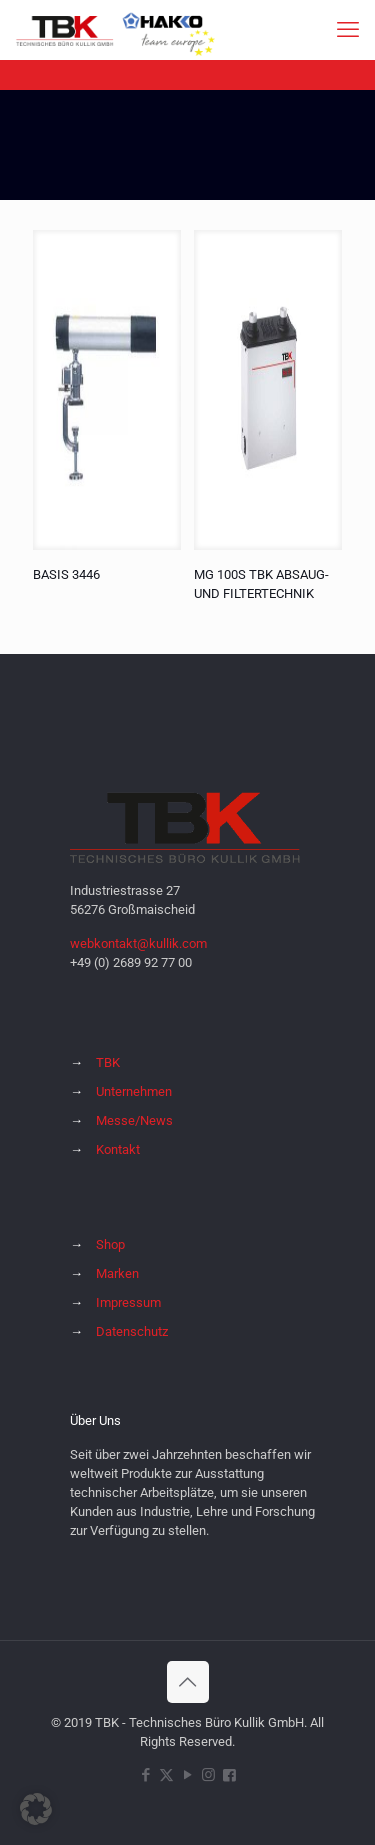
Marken (117, 1273)
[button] (36, 1809)
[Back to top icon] (188, 1682)
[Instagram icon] (208, 1775)
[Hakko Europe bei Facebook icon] (229, 1775)
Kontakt (118, 1149)
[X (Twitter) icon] (166, 1775)
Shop (110, 1244)
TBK (108, 1062)
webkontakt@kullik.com (138, 943)
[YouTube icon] (187, 1775)
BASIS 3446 (66, 574)
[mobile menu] (348, 30)
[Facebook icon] (145, 1775)
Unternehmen (134, 1091)
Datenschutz (132, 1331)
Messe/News (134, 1120)
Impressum (128, 1302)
